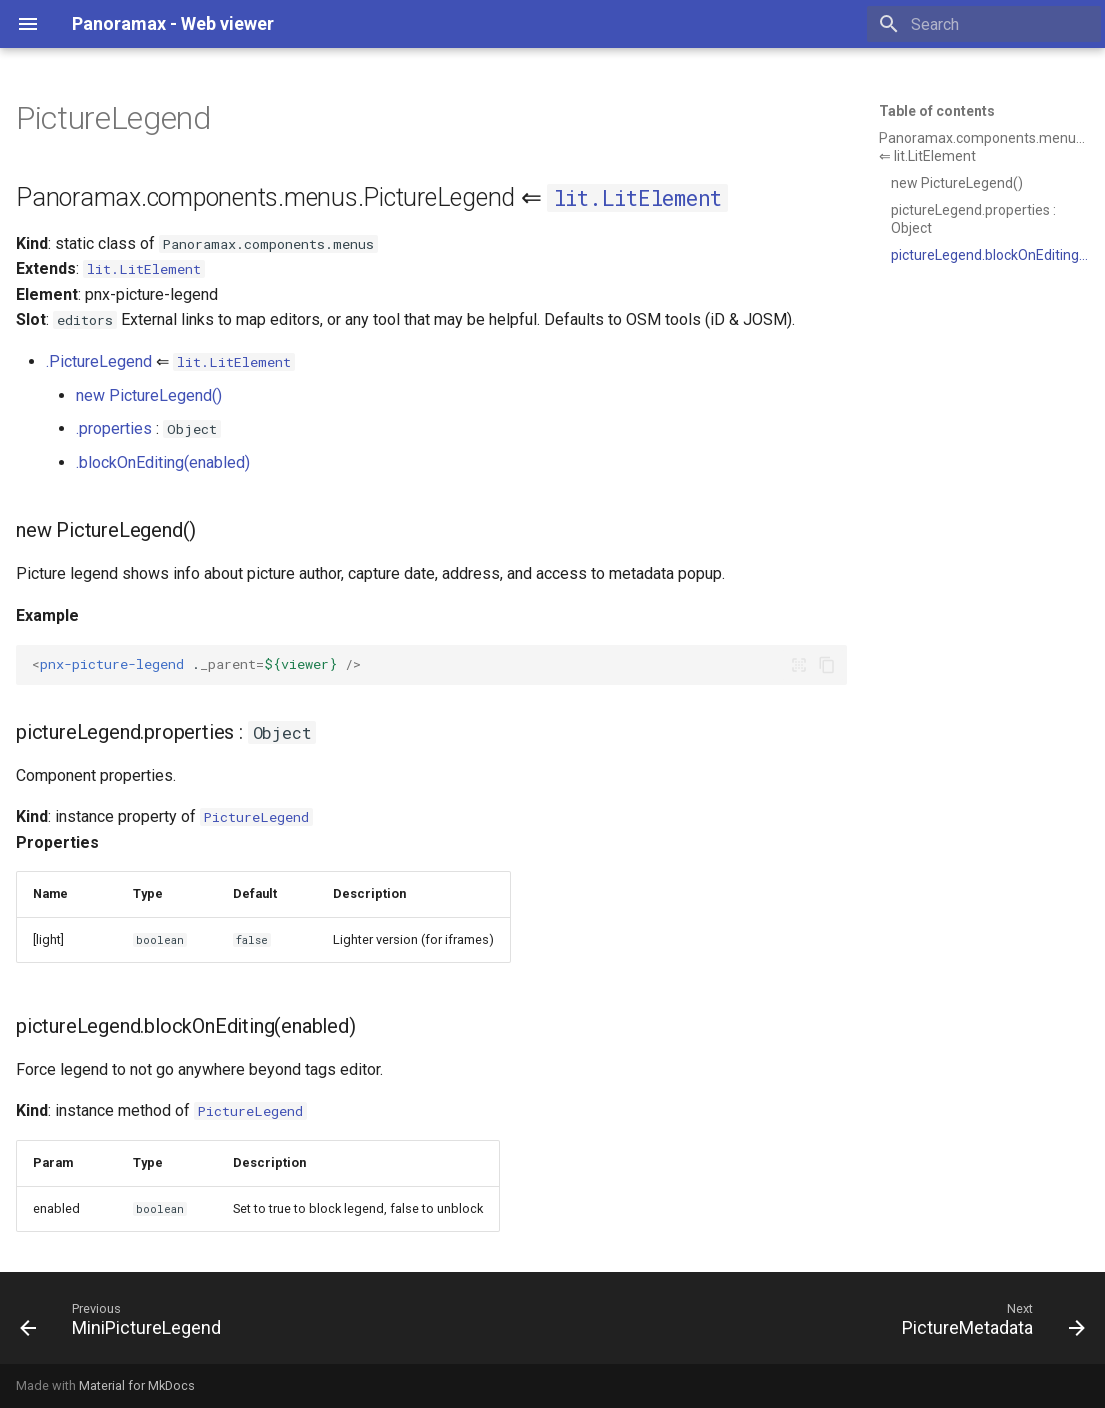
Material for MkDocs (137, 1385)
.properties (114, 428)
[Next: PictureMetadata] (988, 1324)
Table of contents (937, 111)
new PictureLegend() (149, 395)
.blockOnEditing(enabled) (163, 462)
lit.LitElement (638, 198)
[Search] (984, 24)
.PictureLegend (99, 361)
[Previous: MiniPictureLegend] (125, 1324)
